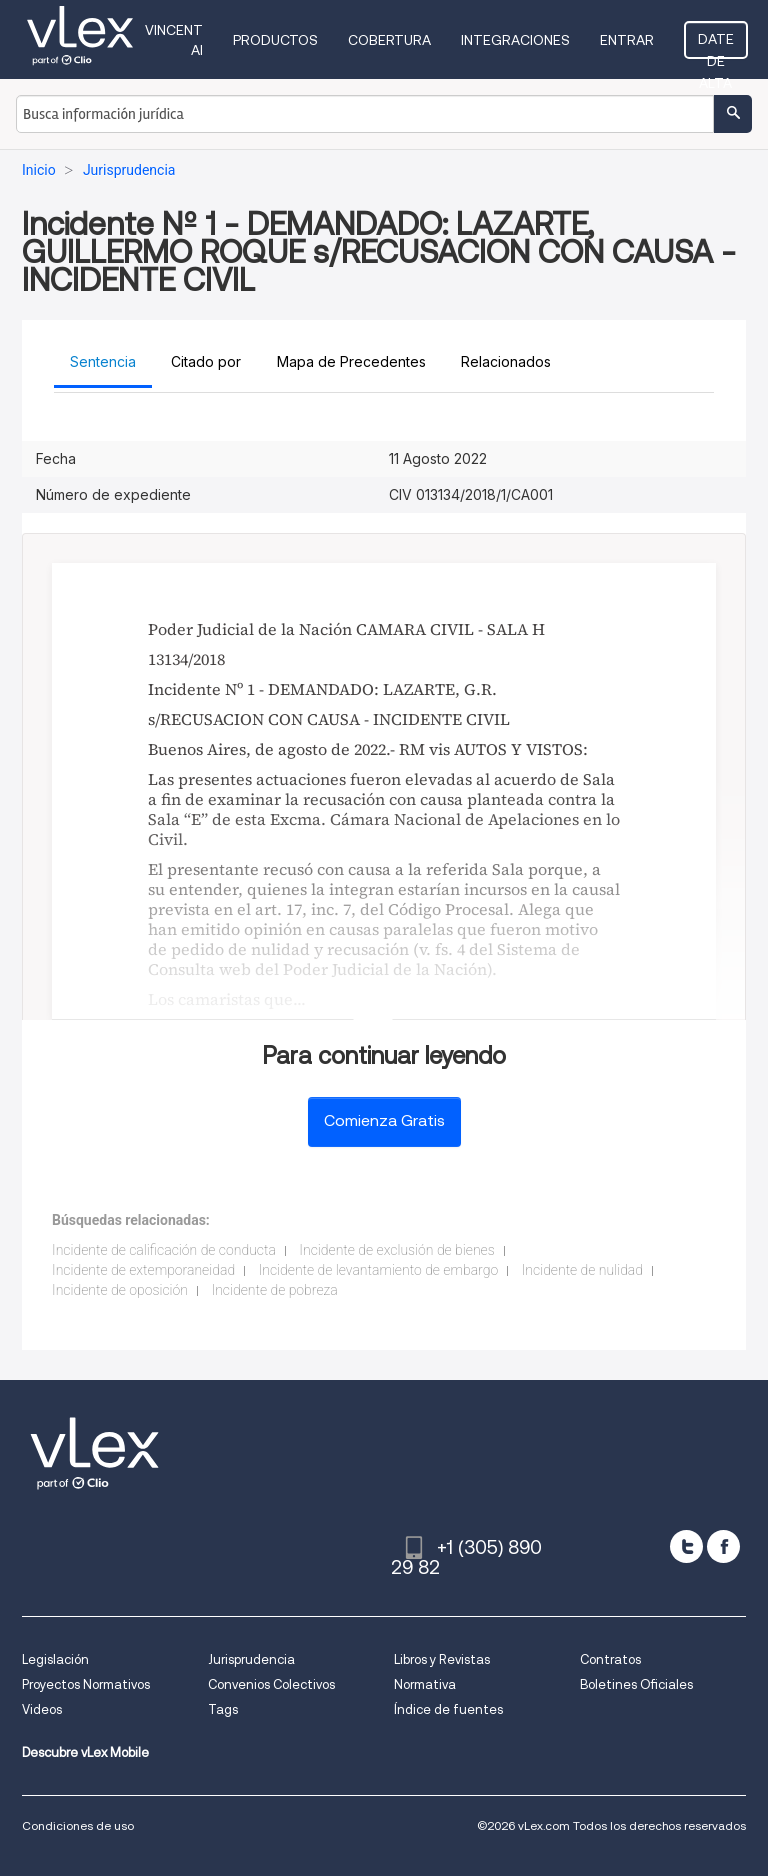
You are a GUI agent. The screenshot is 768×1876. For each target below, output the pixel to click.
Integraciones (515, 40)
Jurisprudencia (251, 1659)
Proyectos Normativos (86, 1684)
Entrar (627, 40)
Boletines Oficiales (636, 1684)
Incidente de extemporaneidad (143, 1270)
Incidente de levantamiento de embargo (379, 1270)
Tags (223, 1709)
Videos (42, 1709)
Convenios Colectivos (271, 1684)
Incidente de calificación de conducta (164, 1250)
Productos (275, 40)
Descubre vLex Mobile (85, 1752)
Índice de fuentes (448, 1709)
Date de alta (716, 45)
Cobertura (389, 40)
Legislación (55, 1659)
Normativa (425, 1684)
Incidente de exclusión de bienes (396, 1250)
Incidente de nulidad (582, 1270)
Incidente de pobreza (274, 1290)
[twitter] (686, 1546)
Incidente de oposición (120, 1290)
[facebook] (723, 1546)
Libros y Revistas (442, 1659)
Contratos (610, 1659)
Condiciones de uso (78, 1825)
